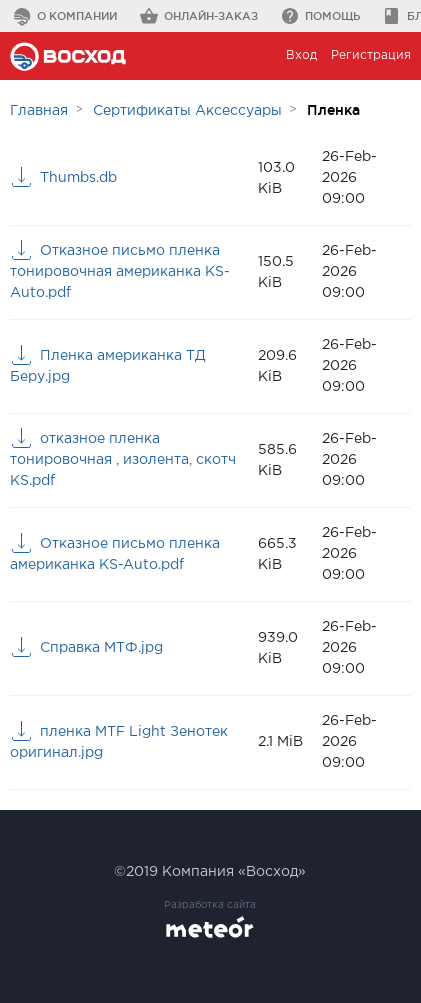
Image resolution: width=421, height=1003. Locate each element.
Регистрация (371, 55)
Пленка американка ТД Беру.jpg (108, 366)
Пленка (333, 110)
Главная (39, 111)
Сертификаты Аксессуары (187, 111)
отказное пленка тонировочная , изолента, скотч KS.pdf (123, 460)
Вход (301, 55)
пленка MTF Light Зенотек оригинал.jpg (119, 742)
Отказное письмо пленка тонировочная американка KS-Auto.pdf (120, 272)
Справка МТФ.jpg (101, 648)
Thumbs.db (78, 178)
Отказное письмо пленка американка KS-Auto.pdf (115, 554)
